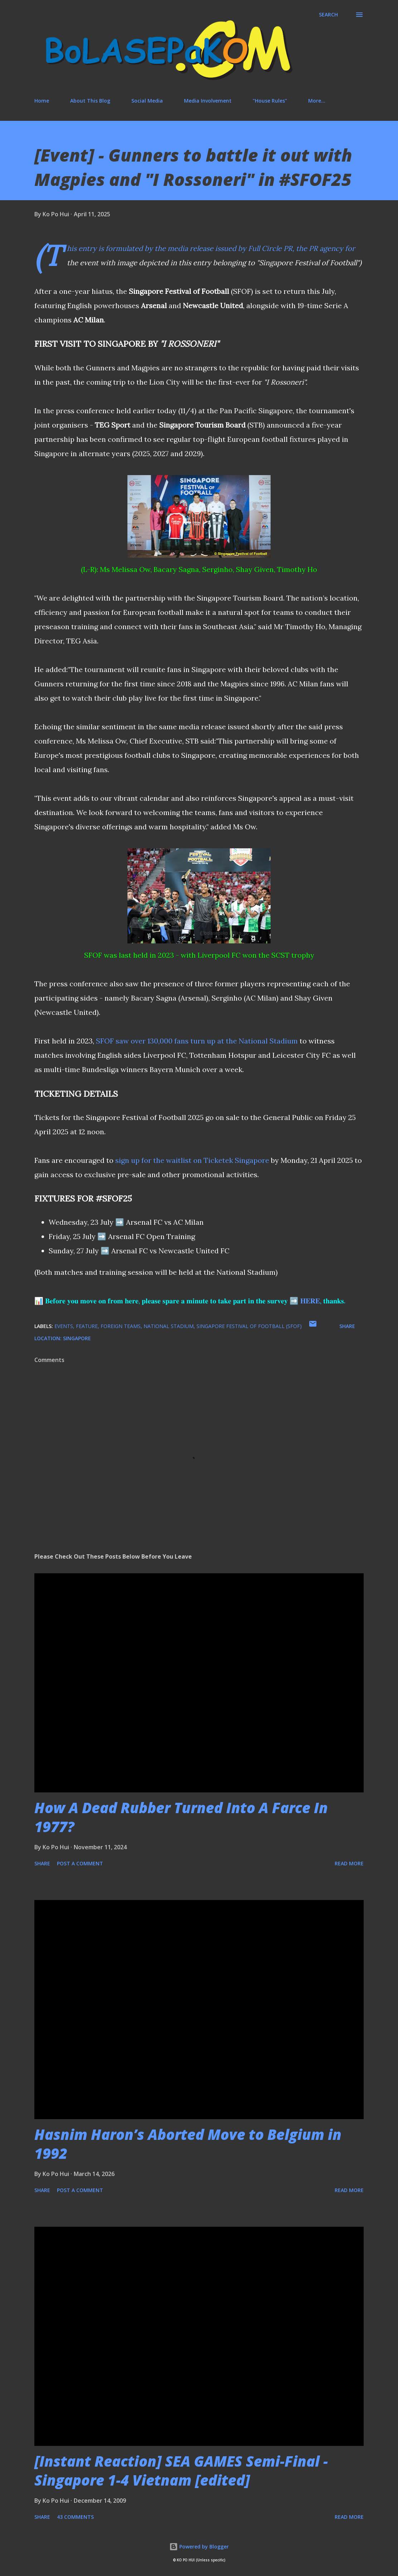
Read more (349, 1863)
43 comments (75, 2516)
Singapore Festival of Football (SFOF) (249, 1326)
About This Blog (90, 100)
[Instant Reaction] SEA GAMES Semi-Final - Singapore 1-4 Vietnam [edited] (181, 2470)
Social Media (147, 100)
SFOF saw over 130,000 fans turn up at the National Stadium (197, 1040)
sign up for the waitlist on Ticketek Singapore (192, 1160)
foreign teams (121, 1326)
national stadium (169, 1326)
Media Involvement (208, 100)
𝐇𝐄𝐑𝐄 (310, 1300)
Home (41, 100)
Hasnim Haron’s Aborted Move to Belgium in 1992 (187, 2144)
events (63, 1326)
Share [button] (347, 1326)
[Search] (328, 15)
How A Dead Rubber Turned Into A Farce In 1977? (181, 1817)
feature (87, 1326)
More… (316, 100)
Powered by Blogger (199, 2546)
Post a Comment (80, 1863)
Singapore (77, 1338)
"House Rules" (270, 100)
